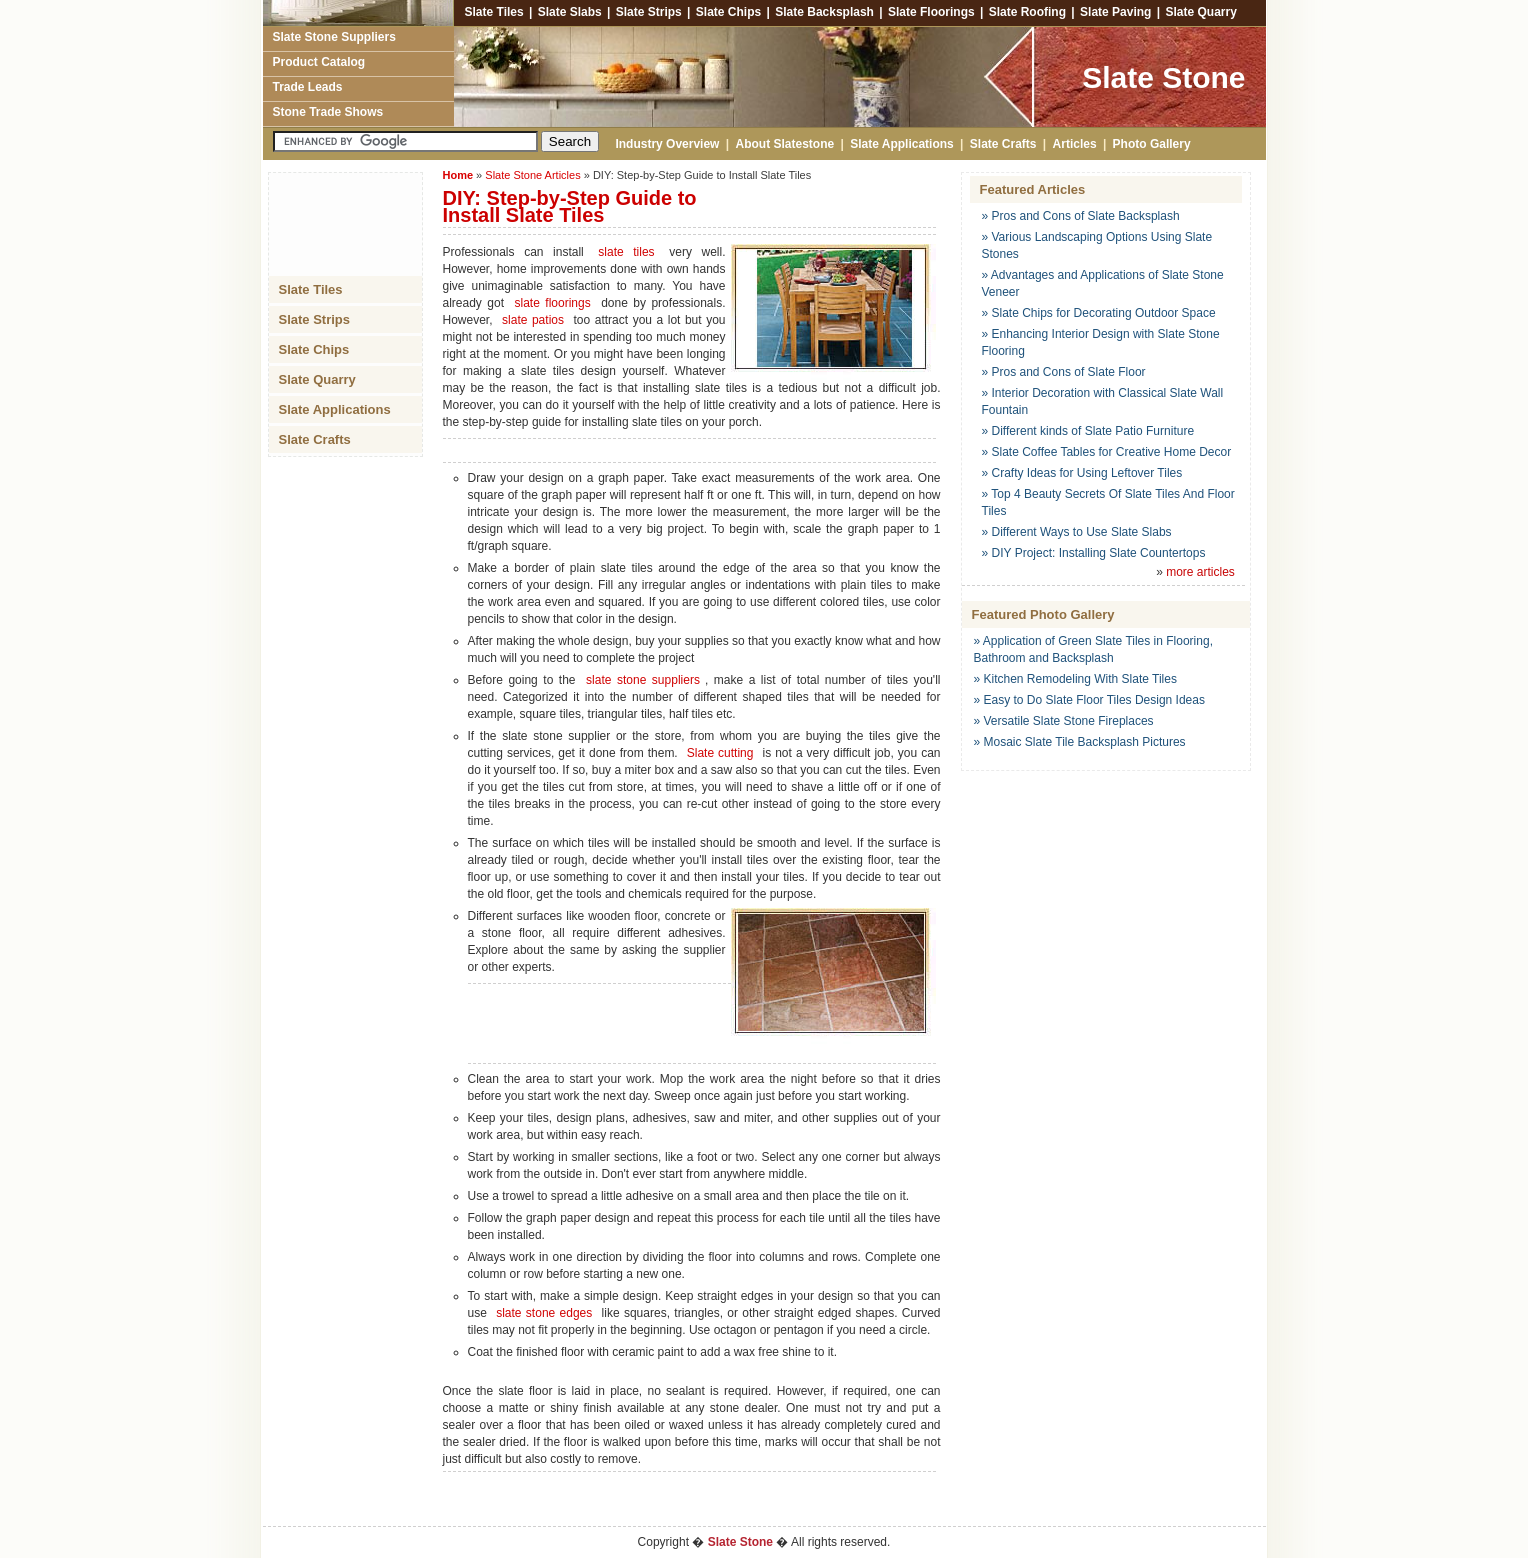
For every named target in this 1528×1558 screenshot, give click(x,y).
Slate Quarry (1200, 12)
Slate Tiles (492, 12)
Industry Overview (664, 144)
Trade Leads (308, 87)
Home (458, 175)
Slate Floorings (931, 12)
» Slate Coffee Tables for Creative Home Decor (1107, 452)
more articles (1200, 572)
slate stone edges (544, 1313)
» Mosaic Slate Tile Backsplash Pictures (1080, 742)
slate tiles (626, 252)
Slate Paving (1115, 12)
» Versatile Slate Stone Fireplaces (1064, 721)
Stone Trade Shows (328, 112)
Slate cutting (720, 753)
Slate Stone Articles (532, 175)
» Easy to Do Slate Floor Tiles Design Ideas (1089, 700)
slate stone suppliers (643, 680)
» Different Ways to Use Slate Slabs (1077, 532)
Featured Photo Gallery (1043, 614)
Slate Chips (728, 12)
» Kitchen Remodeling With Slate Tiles (1075, 679)
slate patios (533, 320)
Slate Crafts (1003, 144)
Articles (1075, 144)
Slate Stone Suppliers (334, 37)
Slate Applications (902, 144)
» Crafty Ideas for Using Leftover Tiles (1082, 473)
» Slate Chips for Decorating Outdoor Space (1099, 313)
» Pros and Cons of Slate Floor (1064, 372)
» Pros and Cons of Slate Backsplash (1081, 216)
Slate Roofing (1027, 12)
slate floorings (552, 303)
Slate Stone (1163, 77)
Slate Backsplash (824, 12)
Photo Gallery (1152, 144)
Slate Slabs (570, 12)
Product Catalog (319, 62)
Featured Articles (1033, 189)
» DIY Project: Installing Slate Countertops (1094, 553)
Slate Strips (649, 12)
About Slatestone (785, 144)
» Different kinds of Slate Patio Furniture (1088, 431)
